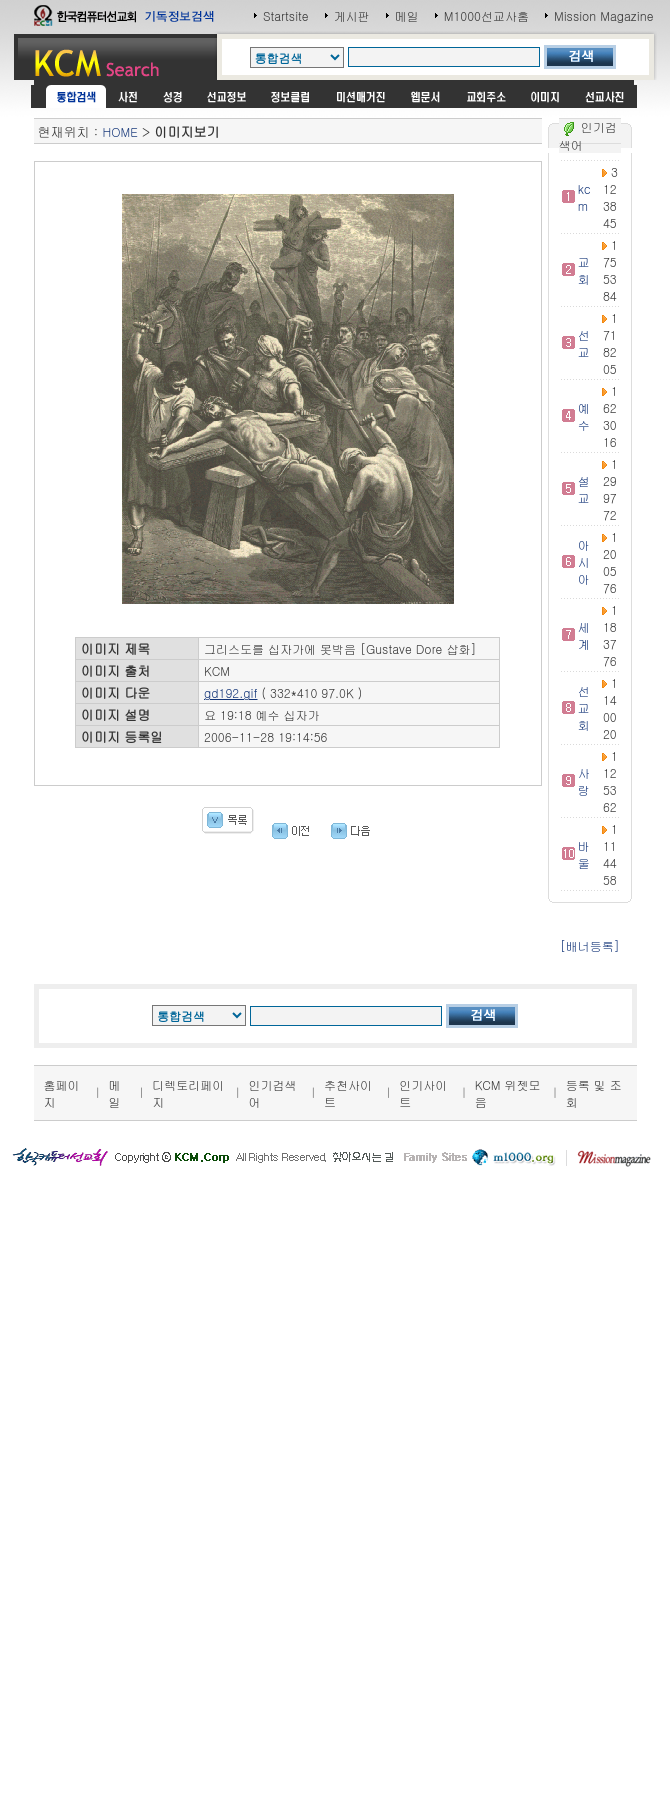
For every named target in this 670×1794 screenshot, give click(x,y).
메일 (407, 15)
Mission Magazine (604, 15)
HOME (120, 131)
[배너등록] (590, 945)
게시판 (352, 15)
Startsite (286, 15)
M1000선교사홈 (486, 15)
